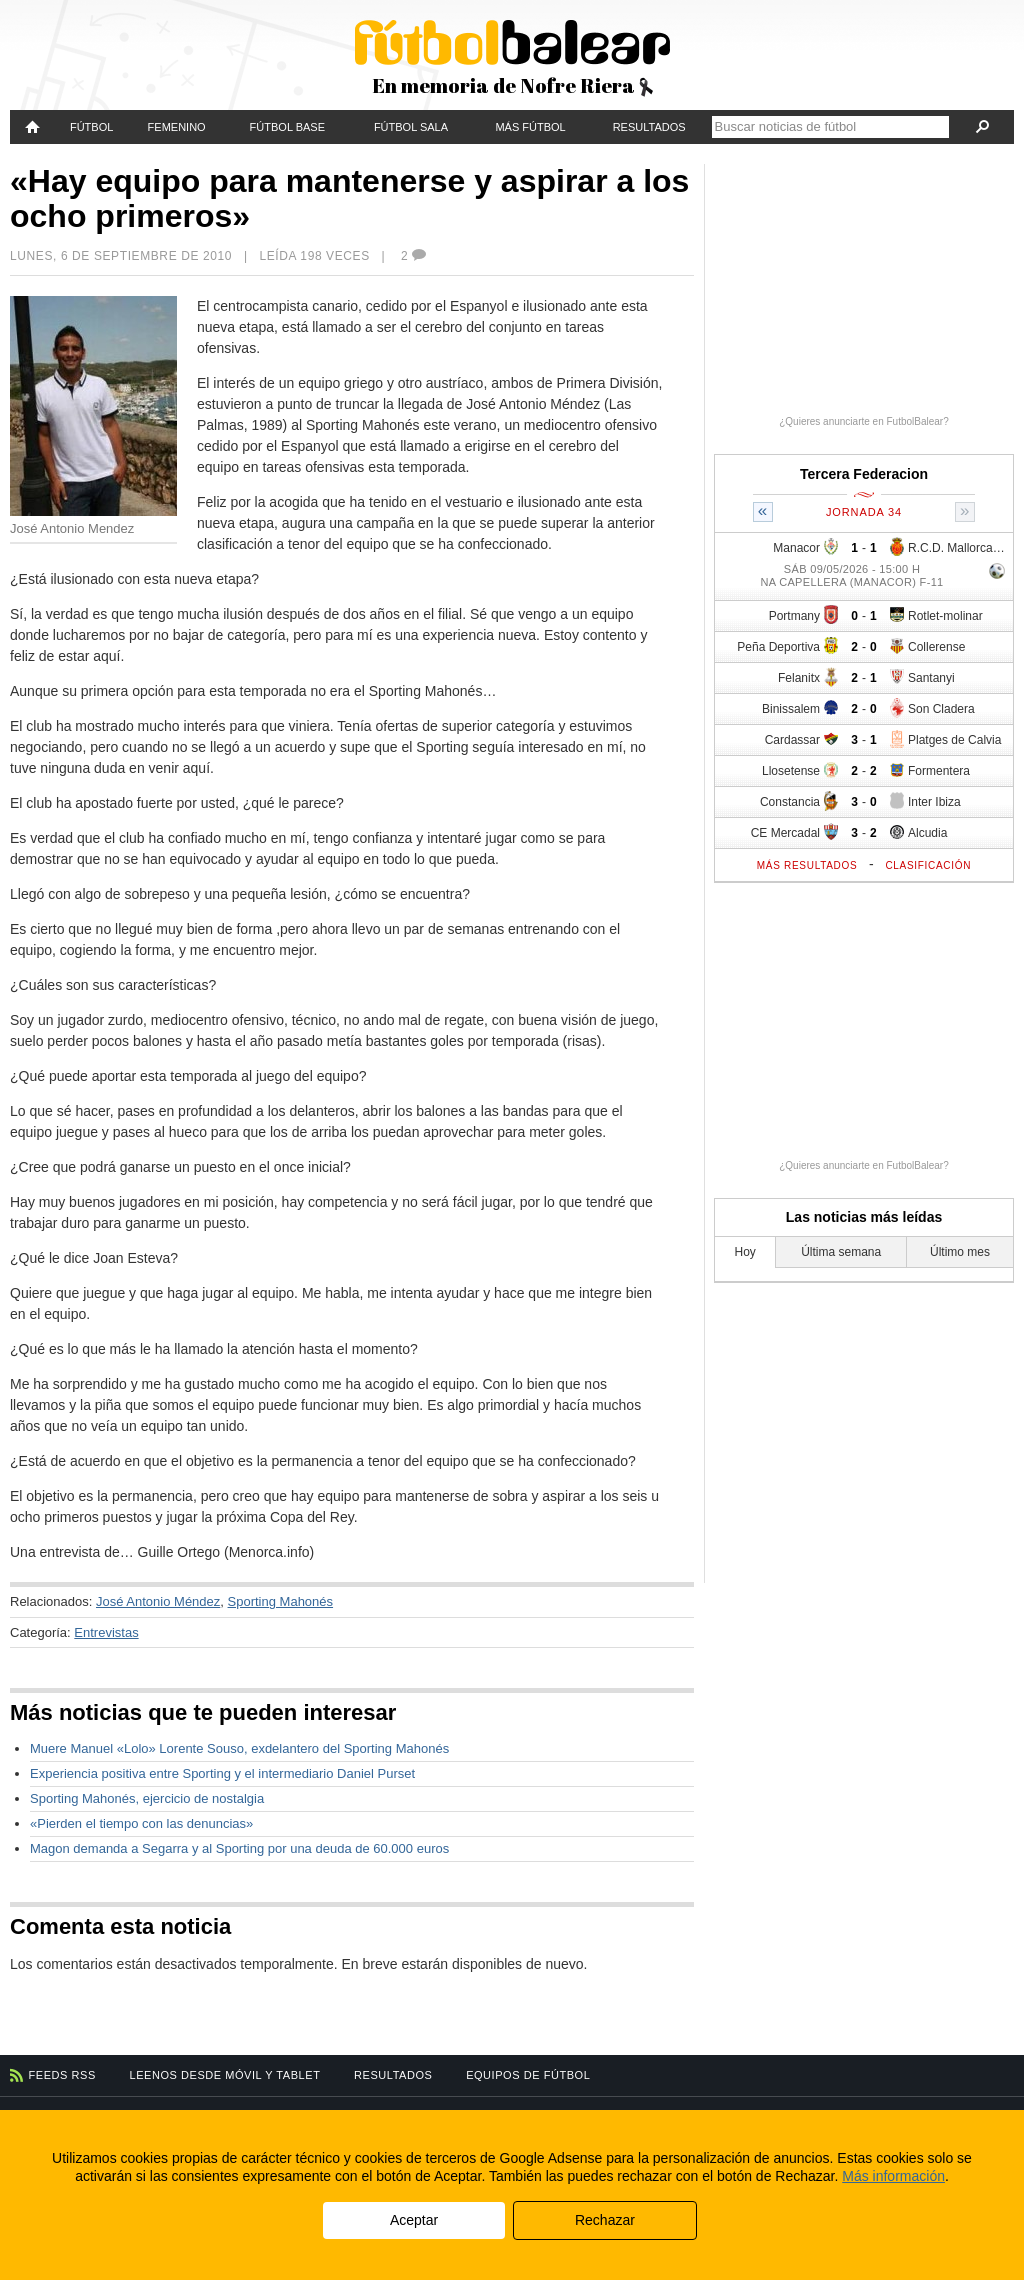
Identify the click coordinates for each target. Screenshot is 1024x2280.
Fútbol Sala (411, 127)
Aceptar (414, 2220)
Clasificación (928, 865)
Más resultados (807, 865)
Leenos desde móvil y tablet (225, 2075)
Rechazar (605, 2220)
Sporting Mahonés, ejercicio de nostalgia (147, 1798)
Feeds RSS (62, 2075)
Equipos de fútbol (528, 2075)
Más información (893, 2176)
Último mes (960, 1252)
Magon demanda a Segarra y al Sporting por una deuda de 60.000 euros (239, 1848)
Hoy (745, 1252)
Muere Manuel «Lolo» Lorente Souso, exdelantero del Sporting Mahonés (239, 1748)
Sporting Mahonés (281, 1601)
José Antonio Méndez (158, 1601)
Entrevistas (106, 1632)
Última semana (841, 1252)
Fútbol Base (287, 127)
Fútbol (91, 127)
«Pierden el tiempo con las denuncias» (141, 1823)
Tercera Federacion (864, 474)
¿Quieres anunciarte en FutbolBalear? (864, 421)
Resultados (649, 127)
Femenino (177, 127)
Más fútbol (530, 127)
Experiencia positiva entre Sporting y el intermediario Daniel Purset (222, 1773)
